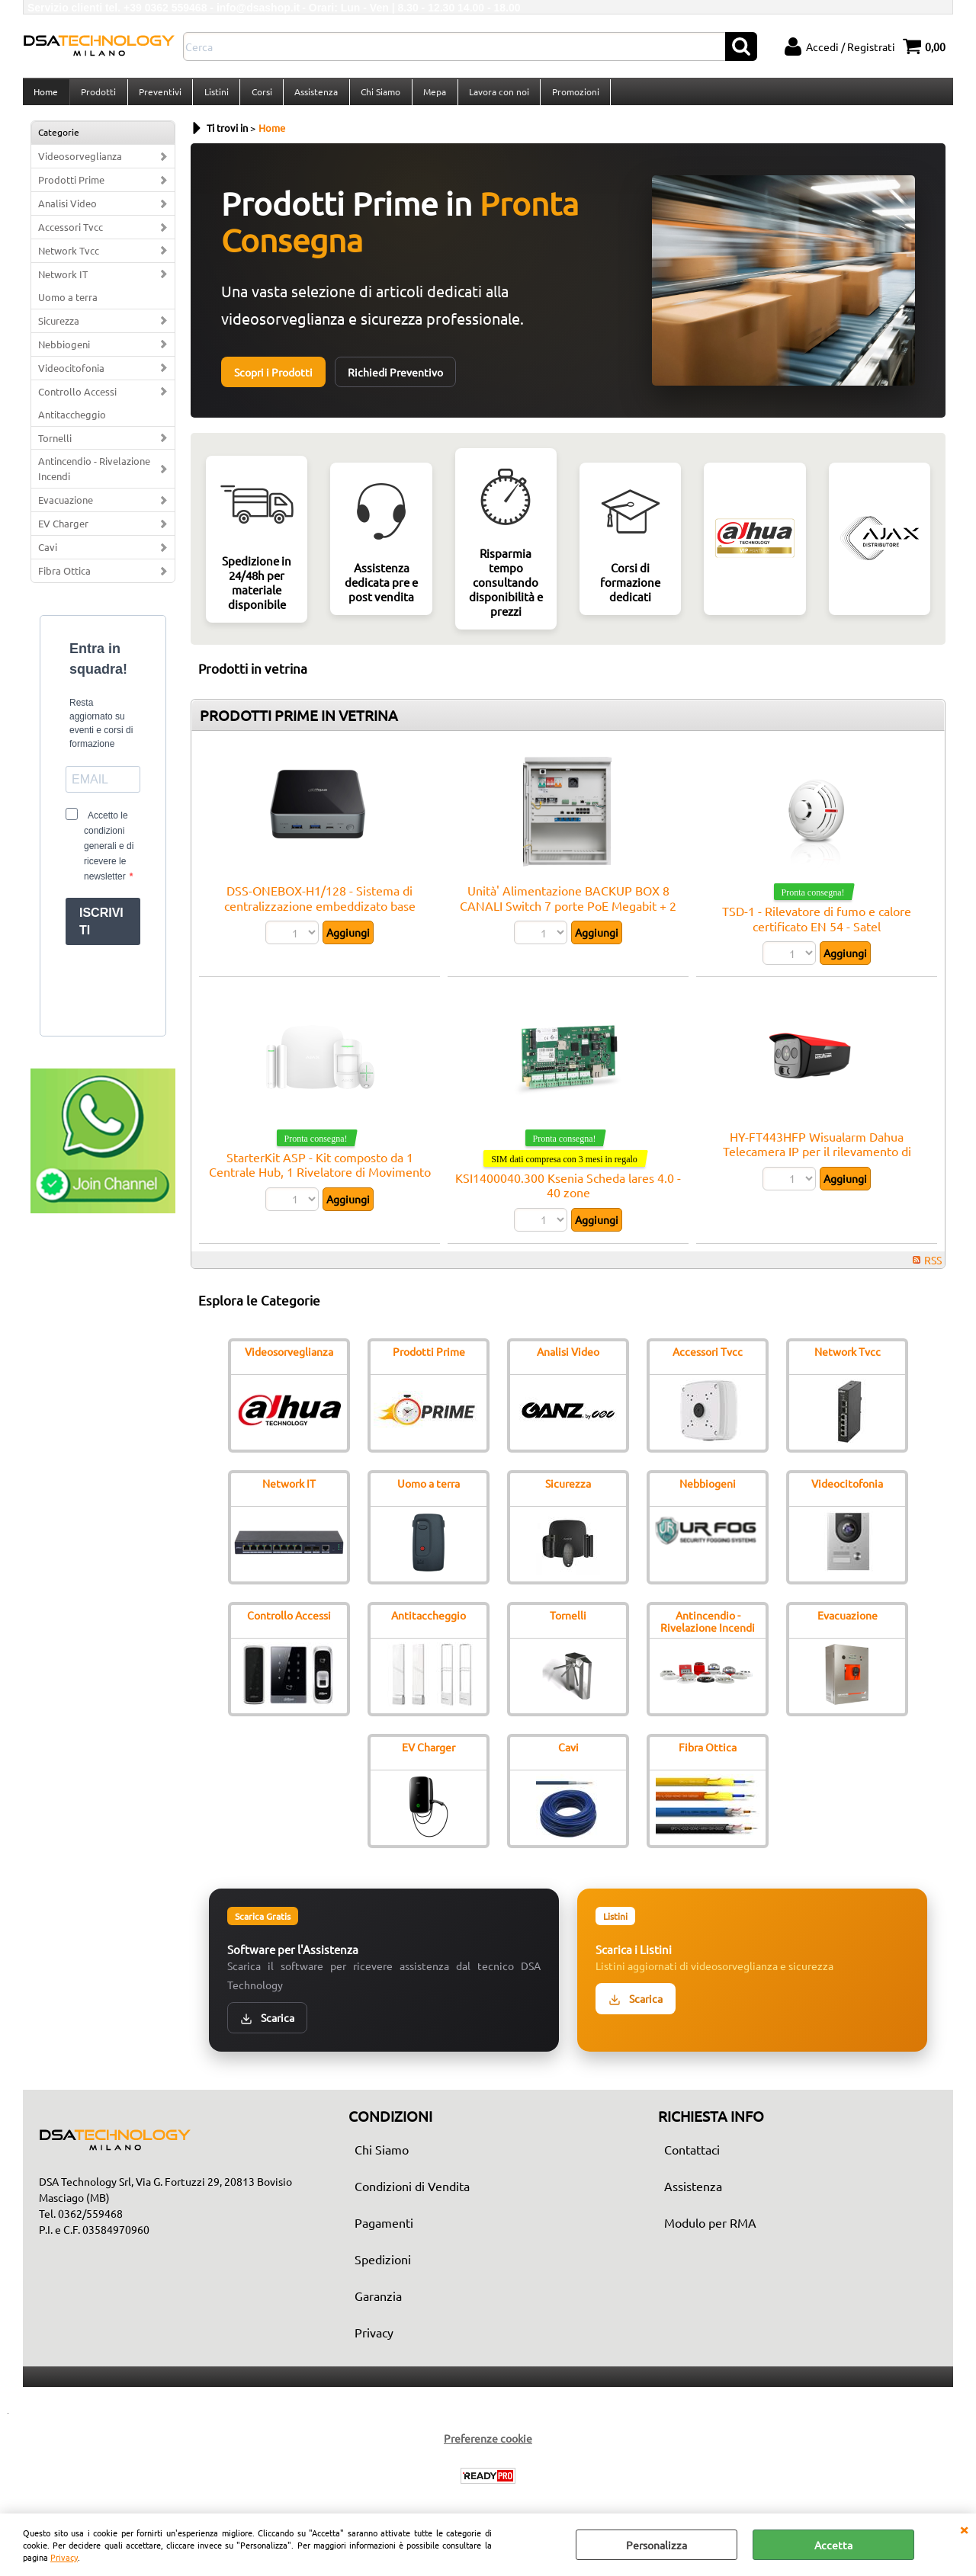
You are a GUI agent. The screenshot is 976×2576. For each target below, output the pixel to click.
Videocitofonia (71, 376)
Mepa (430, 96)
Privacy (64, 2557)
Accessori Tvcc (70, 235)
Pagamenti (384, 2231)
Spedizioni (383, 2268)
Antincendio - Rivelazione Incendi (94, 477)
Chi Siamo (376, 96)
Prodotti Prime (71, 188)
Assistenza (313, 96)
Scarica (267, 2026)
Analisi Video (67, 212)
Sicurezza (58, 328)
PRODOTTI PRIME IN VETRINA (299, 724)
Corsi (259, 96)
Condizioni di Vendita (412, 2195)
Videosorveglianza (80, 165)
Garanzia (378, 2304)
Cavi (47, 555)
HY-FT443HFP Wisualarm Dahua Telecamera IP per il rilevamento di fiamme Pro (817, 1159)
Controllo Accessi (77, 399)
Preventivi (158, 96)
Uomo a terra (68, 305)
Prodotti (97, 96)
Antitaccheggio (72, 422)
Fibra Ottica (64, 579)
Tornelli (55, 446)
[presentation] (103, 996)
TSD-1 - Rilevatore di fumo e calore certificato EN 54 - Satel (816, 927)
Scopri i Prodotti (273, 381)
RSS (933, 1268)
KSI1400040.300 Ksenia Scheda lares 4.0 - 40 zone (568, 1193)
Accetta (833, 2545)
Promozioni (569, 96)
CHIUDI (963, 2528)
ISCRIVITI (101, 930)
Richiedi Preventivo (395, 381)
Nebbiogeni (64, 352)
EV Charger (63, 532)
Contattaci (692, 2158)
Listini (214, 96)
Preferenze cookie (488, 2447)
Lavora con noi (494, 96)
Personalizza (656, 2545)
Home (46, 96)
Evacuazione (65, 508)
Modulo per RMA (710, 2231)
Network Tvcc (68, 258)
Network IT (63, 282)
